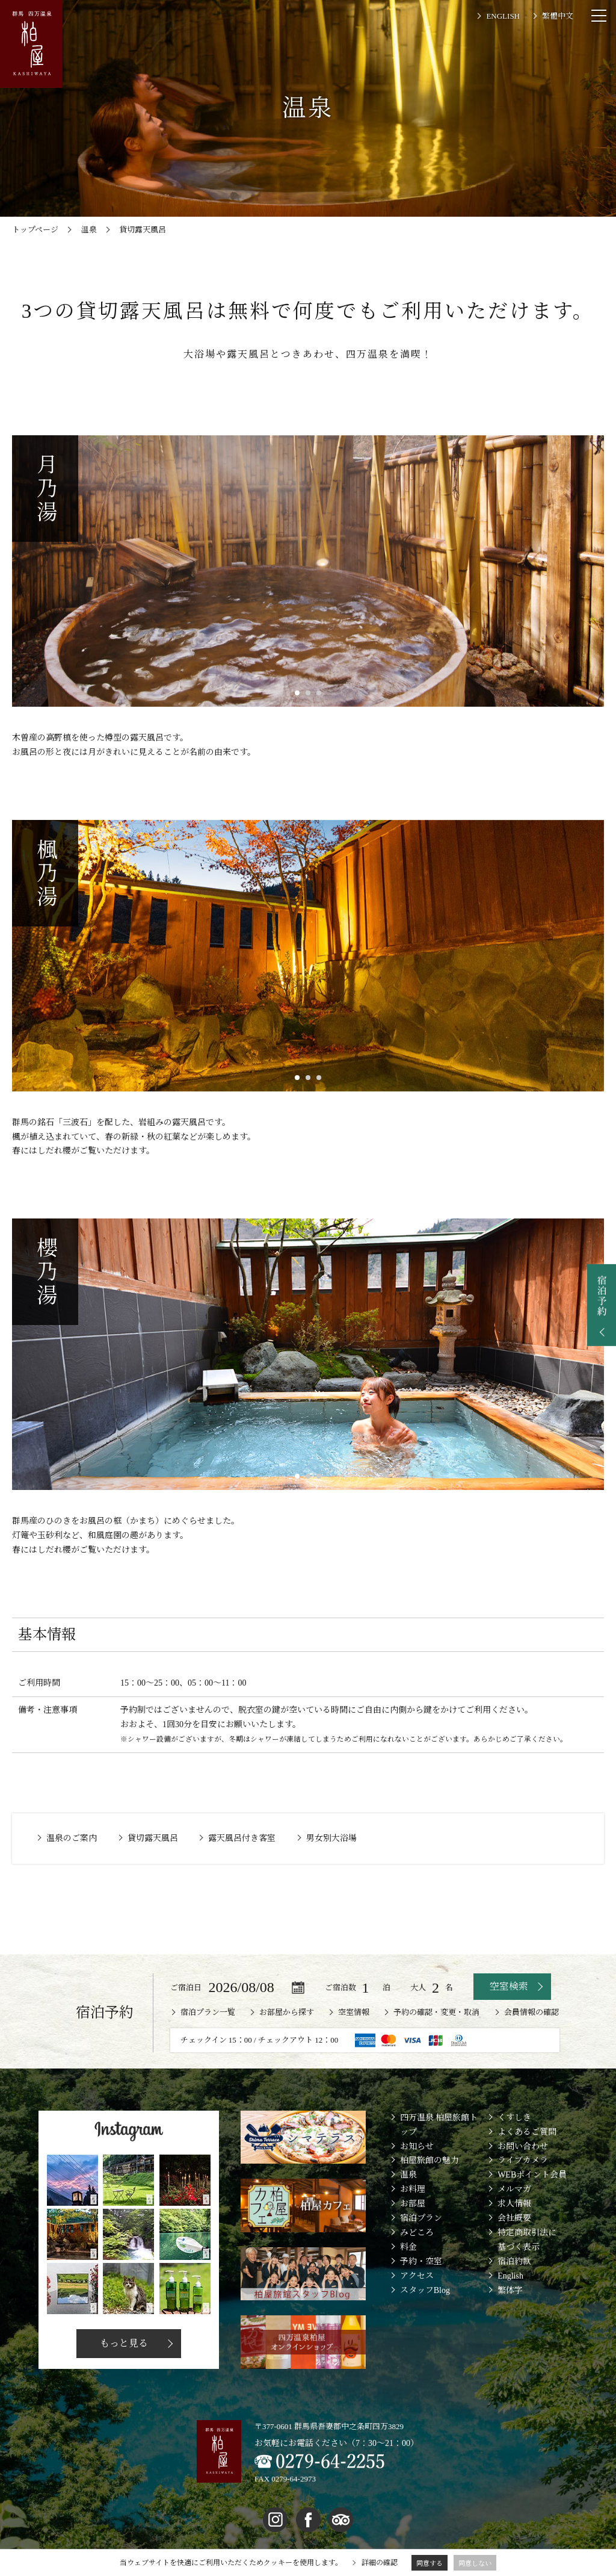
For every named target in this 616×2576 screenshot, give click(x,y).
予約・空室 (421, 2261)
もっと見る (123, 2343)
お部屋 (412, 2203)
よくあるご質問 (526, 2132)
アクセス (417, 2275)
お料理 (412, 2189)
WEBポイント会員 (532, 2174)
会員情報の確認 (531, 2012)
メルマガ (514, 2189)
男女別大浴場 (331, 1838)
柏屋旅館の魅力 (429, 2160)
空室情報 (353, 2012)
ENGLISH (503, 15)
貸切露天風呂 (153, 1838)
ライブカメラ (522, 2160)
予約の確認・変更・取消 (436, 2012)
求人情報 (514, 2203)
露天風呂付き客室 (242, 1838)
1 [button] (297, 693)
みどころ (417, 2232)
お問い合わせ (522, 2146)
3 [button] (318, 693)
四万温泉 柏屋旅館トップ (439, 2125)
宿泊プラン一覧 (207, 2012)
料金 (408, 2247)
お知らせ (417, 2146)
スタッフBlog (425, 2290)
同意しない (474, 2563)
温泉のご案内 (71, 1838)
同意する (429, 2563)
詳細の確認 (380, 2563)
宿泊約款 (514, 2261)
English (510, 2275)
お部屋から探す (286, 2012)
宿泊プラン (421, 2218)
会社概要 (514, 2218)
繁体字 (510, 2290)
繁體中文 (557, 15)
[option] (308, 571)
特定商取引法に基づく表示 (526, 2240)
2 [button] (308, 693)
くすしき (514, 2117)
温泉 (408, 2174)
